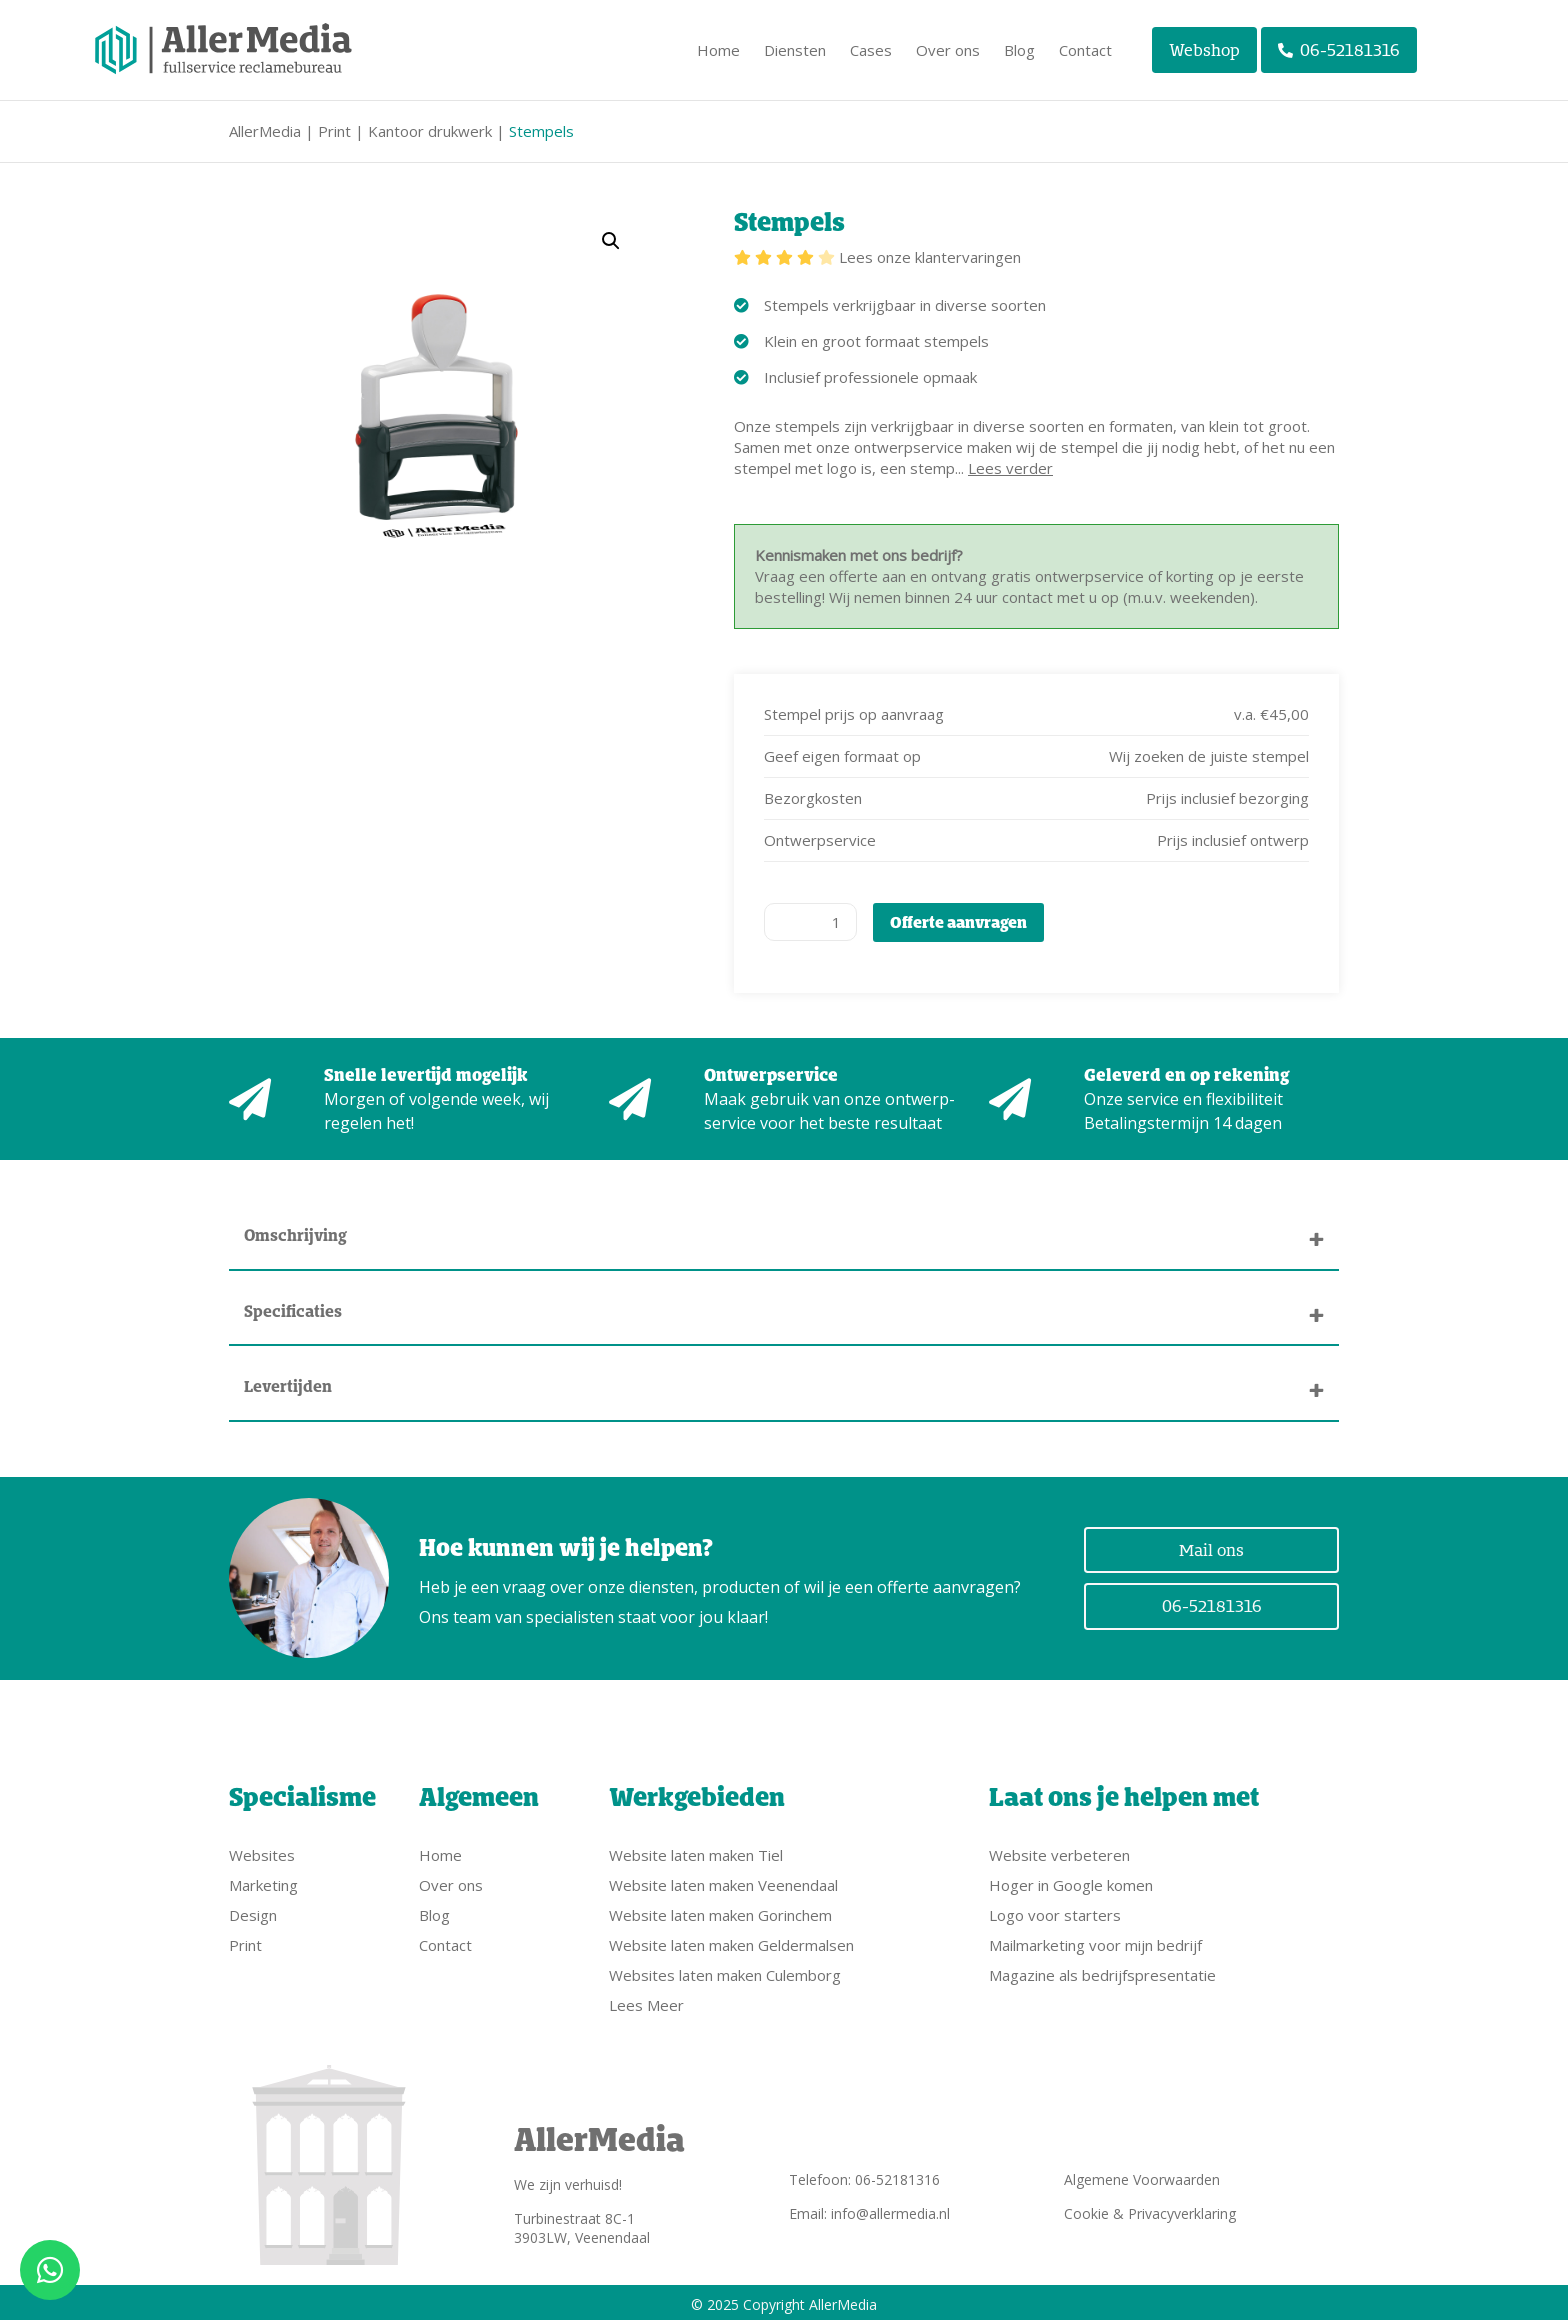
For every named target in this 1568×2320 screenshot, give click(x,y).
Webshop (1204, 50)
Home (718, 50)
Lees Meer (646, 2001)
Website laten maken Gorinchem (720, 1911)
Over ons (948, 50)
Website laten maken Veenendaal (723, 1881)
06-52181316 (1339, 50)
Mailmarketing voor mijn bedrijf (1095, 1941)
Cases (871, 50)
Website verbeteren (1059, 1851)
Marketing (263, 1881)
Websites (262, 1851)
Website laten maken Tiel (696, 1851)
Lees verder (1010, 468)
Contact (1085, 50)
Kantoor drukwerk (430, 131)
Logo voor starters (1055, 1911)
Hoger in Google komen (1071, 1881)
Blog (1019, 50)
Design (253, 1911)
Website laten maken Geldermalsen (731, 1941)
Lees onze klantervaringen (930, 257)
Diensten (795, 50)
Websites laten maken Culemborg (725, 1971)
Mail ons (1211, 1548)
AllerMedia (265, 131)
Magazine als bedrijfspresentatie (1102, 1971)
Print (334, 131)
